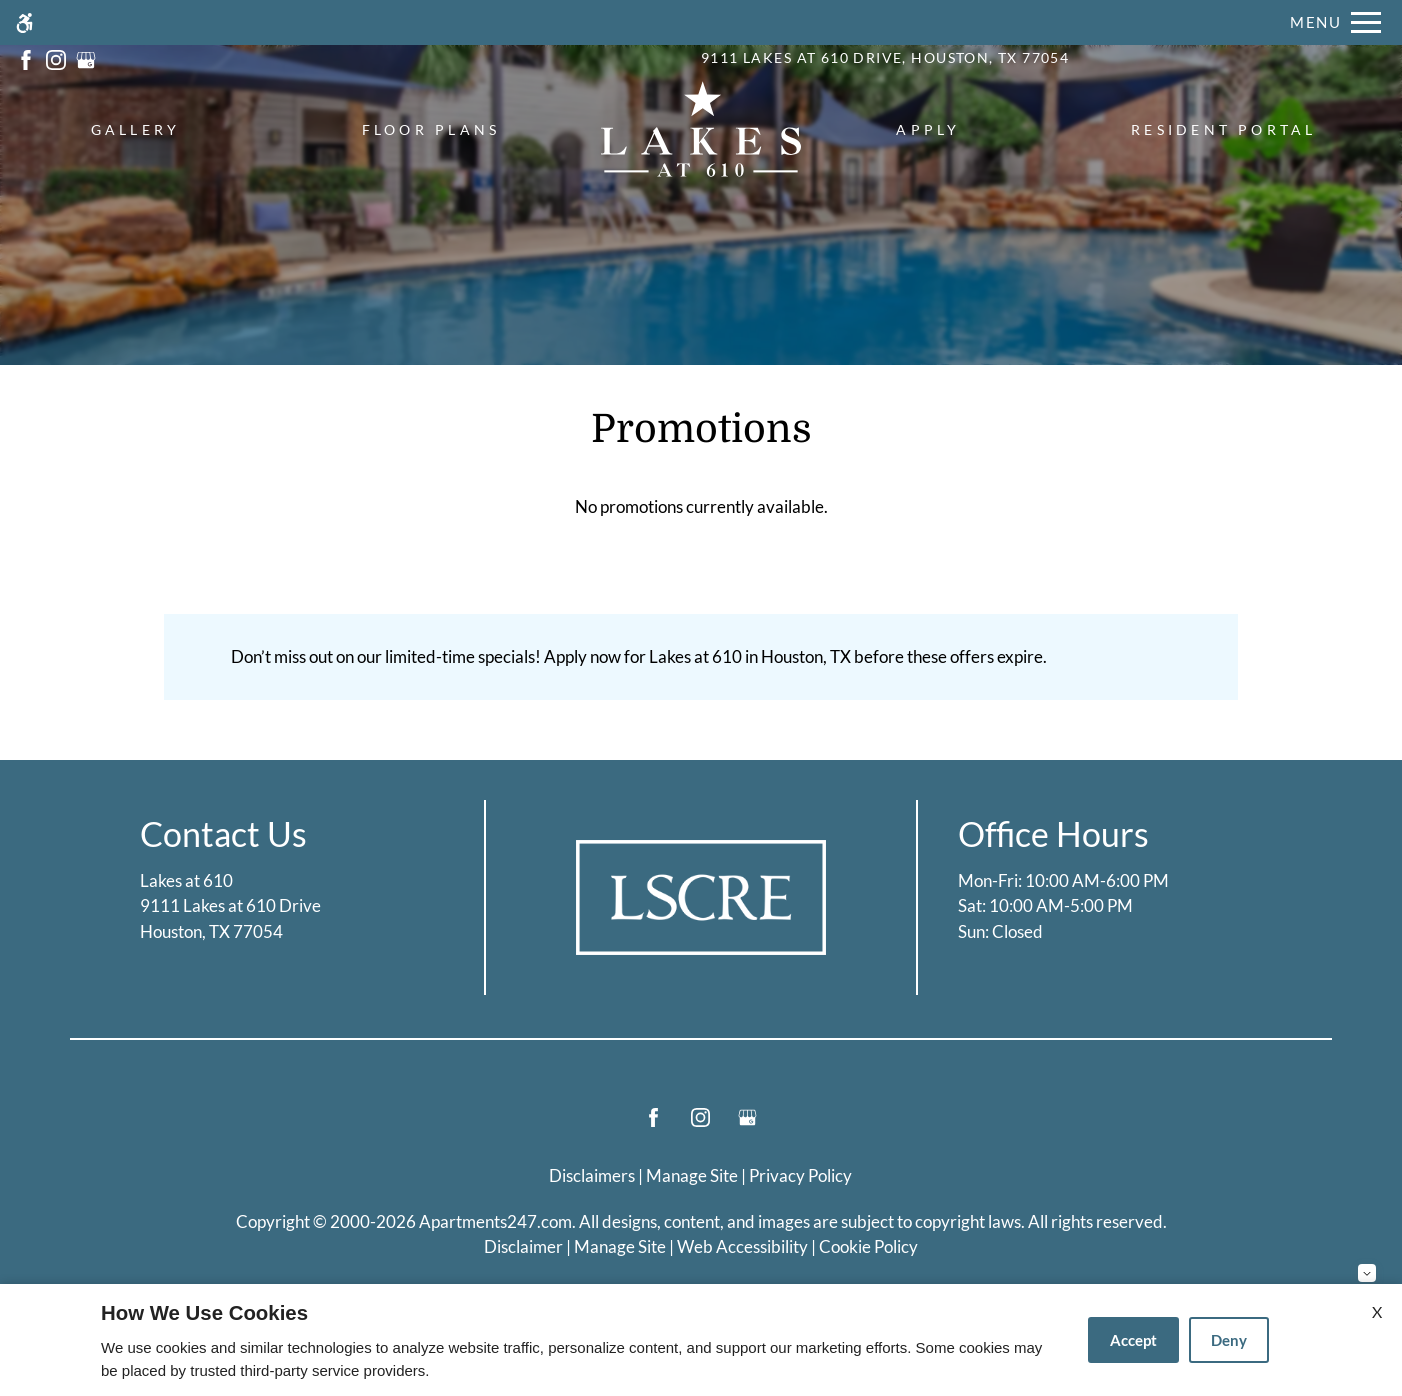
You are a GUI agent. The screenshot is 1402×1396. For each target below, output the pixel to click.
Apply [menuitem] (928, 129)
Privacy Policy (800, 1175)
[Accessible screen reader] (24, 22)
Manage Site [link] (692, 1175)
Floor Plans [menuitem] (431, 129)
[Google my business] (747, 1125)
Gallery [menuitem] (136, 129)
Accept (1133, 1340)
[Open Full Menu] (1335, 22)
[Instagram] (700, 1125)
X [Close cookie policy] (1377, 1311)
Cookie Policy (868, 1246)
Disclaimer (523, 1246)
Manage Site (620, 1246)
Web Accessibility (742, 1246)
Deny (1229, 1340)
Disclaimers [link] (592, 1175)
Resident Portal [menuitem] (1224, 129)
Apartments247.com (495, 1221)
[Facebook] (653, 1125)
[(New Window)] (26, 57)
